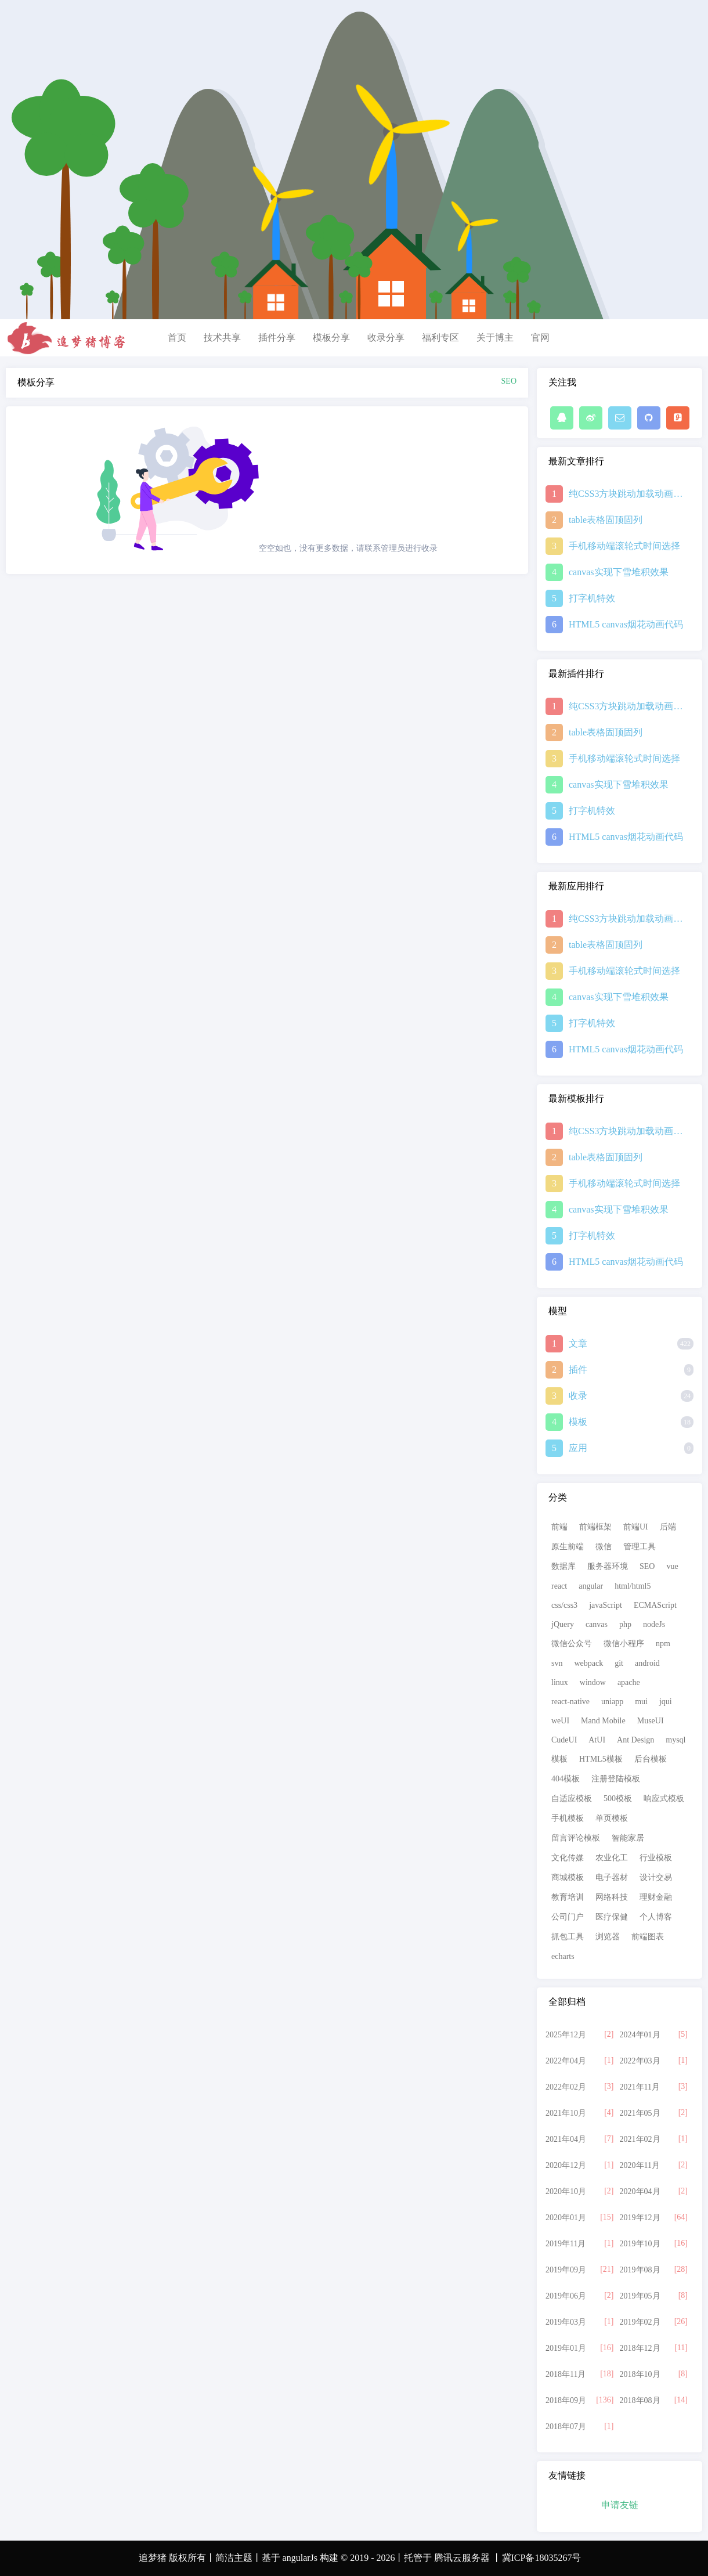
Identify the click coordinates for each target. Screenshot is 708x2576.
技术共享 (222, 337)
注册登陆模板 (615, 1778)
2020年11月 (640, 2165)
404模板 (565, 1778)
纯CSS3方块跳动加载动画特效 (627, 494)
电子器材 (611, 1877)
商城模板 (567, 1877)
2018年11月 (566, 2374)
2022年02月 (566, 2087)
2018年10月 (640, 2374)
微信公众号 (571, 1643)
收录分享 (385, 337)
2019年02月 (640, 2322)
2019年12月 (640, 2217)
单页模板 (611, 1818)
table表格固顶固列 (605, 520)
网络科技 (611, 1897)
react (559, 1586)
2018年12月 (640, 2348)
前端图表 (647, 1936)
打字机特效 (592, 598)
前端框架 (595, 1526)
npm (663, 1643)
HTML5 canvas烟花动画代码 (626, 624)
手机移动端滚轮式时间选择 (624, 546)
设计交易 (656, 1877)
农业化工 (611, 1857)
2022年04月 (566, 2061)
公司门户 (567, 1917)
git (619, 1663)
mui (641, 1701)
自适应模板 (571, 1798)
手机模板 (567, 1818)
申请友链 (619, 2505)
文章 (578, 1343)
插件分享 (276, 337)
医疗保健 (611, 1917)
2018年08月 (640, 2400)
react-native (570, 1701)
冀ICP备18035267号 (541, 2558)
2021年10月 (566, 2113)
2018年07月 (566, 2426)
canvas (597, 1624)
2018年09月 (566, 2400)
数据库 (563, 1566)
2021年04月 (566, 2139)
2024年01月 (640, 2034)
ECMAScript (655, 1605)
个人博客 (656, 1917)
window (593, 1682)
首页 (177, 337)
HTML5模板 (601, 1759)
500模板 (618, 1798)
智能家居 (628, 1838)
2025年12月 (566, 2034)
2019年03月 (566, 2322)
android (647, 1663)
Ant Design (635, 1740)
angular (591, 1586)
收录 (578, 1396)
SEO (647, 1566)
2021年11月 (640, 2087)
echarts (563, 1956)
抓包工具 (567, 1936)
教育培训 (567, 1897)
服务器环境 (607, 1566)
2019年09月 (566, 2269)
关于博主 (495, 337)
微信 (603, 1546)
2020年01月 (566, 2217)
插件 (578, 1369)
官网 (540, 337)
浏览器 (607, 1936)
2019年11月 (566, 2243)
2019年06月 (566, 2296)
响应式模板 (664, 1798)
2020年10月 (566, 2191)
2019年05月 (640, 2296)
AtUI (596, 1740)
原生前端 (567, 1546)
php (625, 1624)
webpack (588, 1663)
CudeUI (564, 1740)
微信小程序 (624, 1643)
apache (628, 1682)
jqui (665, 1701)
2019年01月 (566, 2348)
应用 (578, 1448)
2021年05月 (640, 2113)
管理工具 (639, 1546)
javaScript (605, 1605)
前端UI (635, 1526)
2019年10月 (640, 2243)
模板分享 (331, 337)
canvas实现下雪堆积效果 (619, 572)
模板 (578, 1422)
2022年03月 (640, 2061)
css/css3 (564, 1605)
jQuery (562, 1624)
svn (556, 1663)
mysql (675, 1740)
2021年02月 (640, 2139)
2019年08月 (640, 2269)
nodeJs (654, 1624)
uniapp (612, 1701)
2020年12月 (566, 2165)
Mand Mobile (603, 1720)
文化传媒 (567, 1857)
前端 (559, 1526)
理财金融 (656, 1897)
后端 (668, 1526)
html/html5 (633, 1586)
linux (559, 1682)
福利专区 (440, 337)
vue (672, 1566)
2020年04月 (640, 2191)
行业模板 (656, 1857)
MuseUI (650, 1720)
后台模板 (650, 1759)
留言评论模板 (575, 1838)
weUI (560, 1720)
